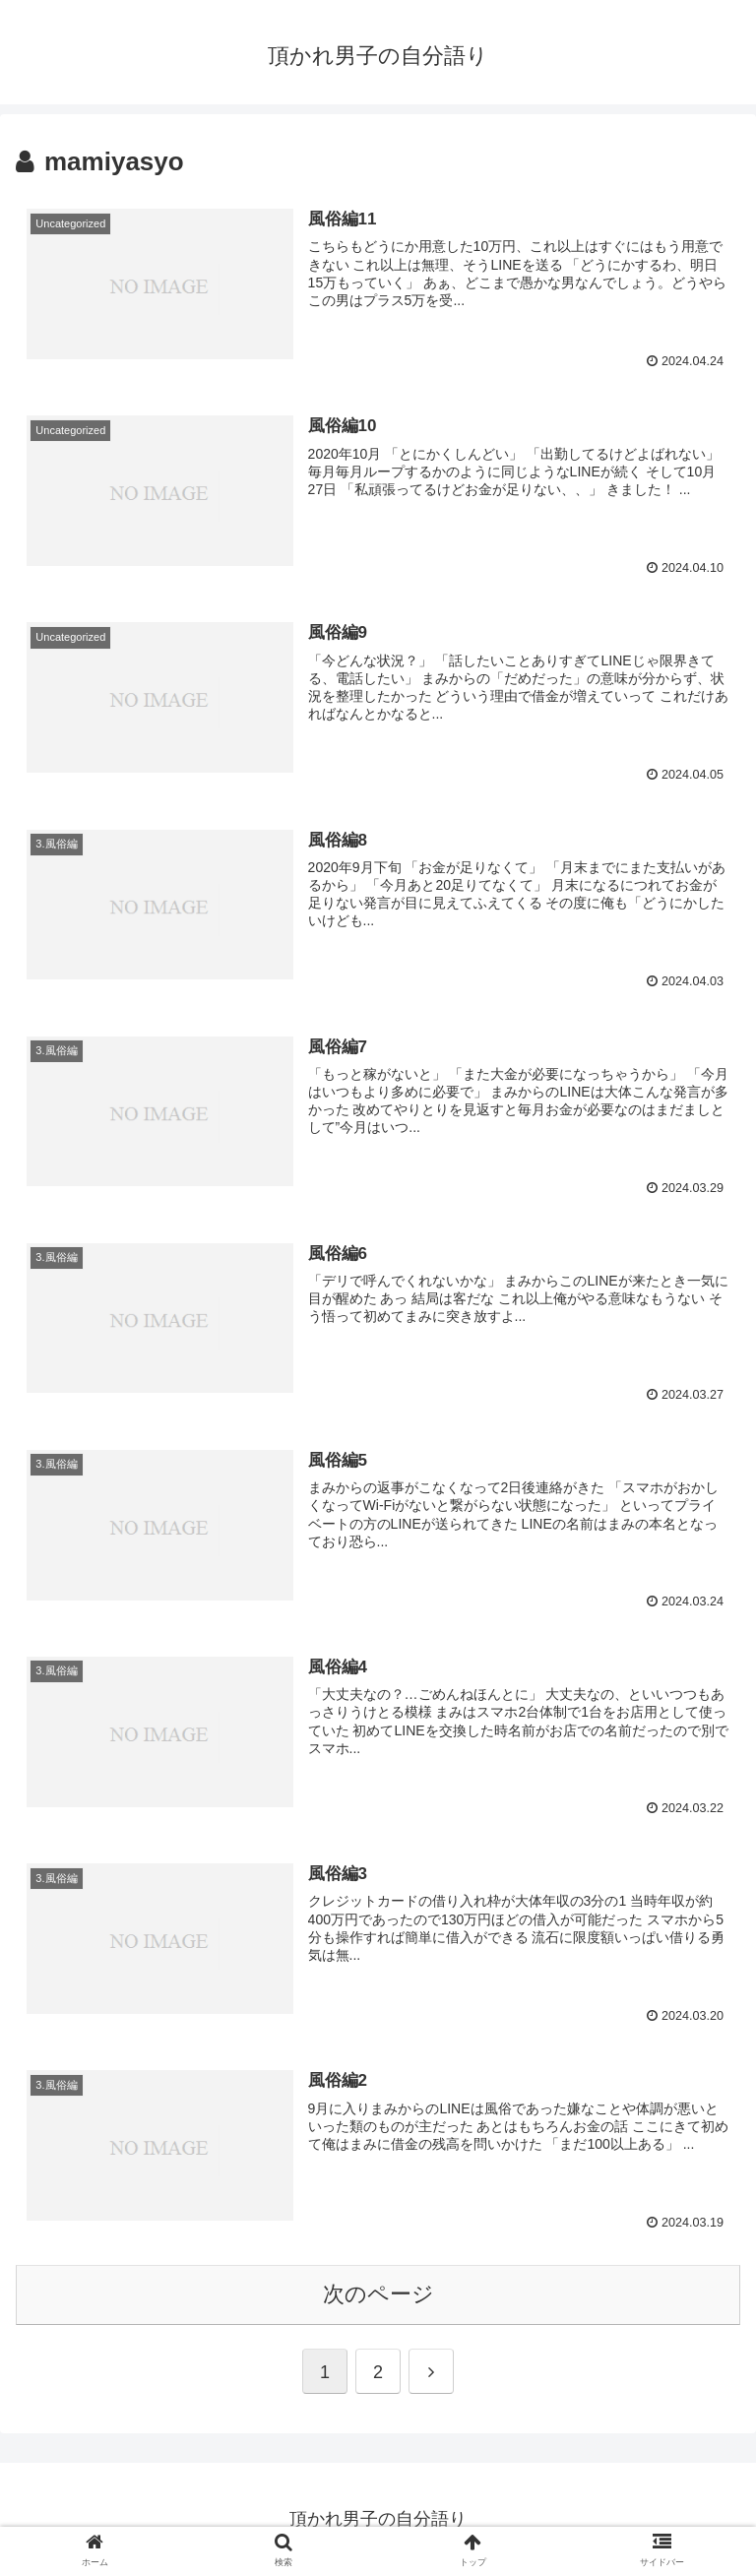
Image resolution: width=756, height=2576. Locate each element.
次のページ (378, 2294)
